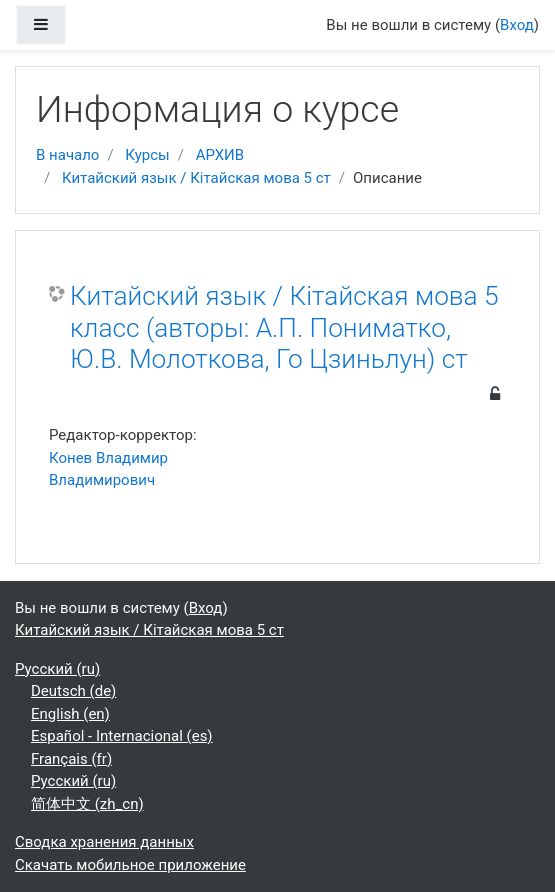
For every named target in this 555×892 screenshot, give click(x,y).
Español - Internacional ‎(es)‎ (122, 736)
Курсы (147, 155)
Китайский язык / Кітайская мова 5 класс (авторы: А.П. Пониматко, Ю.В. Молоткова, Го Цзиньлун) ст (284, 327)
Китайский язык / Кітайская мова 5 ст (196, 178)
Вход (517, 25)
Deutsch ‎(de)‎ (73, 691)
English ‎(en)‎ (70, 714)
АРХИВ (220, 155)
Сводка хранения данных (104, 842)
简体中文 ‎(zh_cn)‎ (87, 804)
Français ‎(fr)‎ (71, 759)
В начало (67, 155)
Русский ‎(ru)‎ (57, 669)
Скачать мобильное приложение (130, 865)
